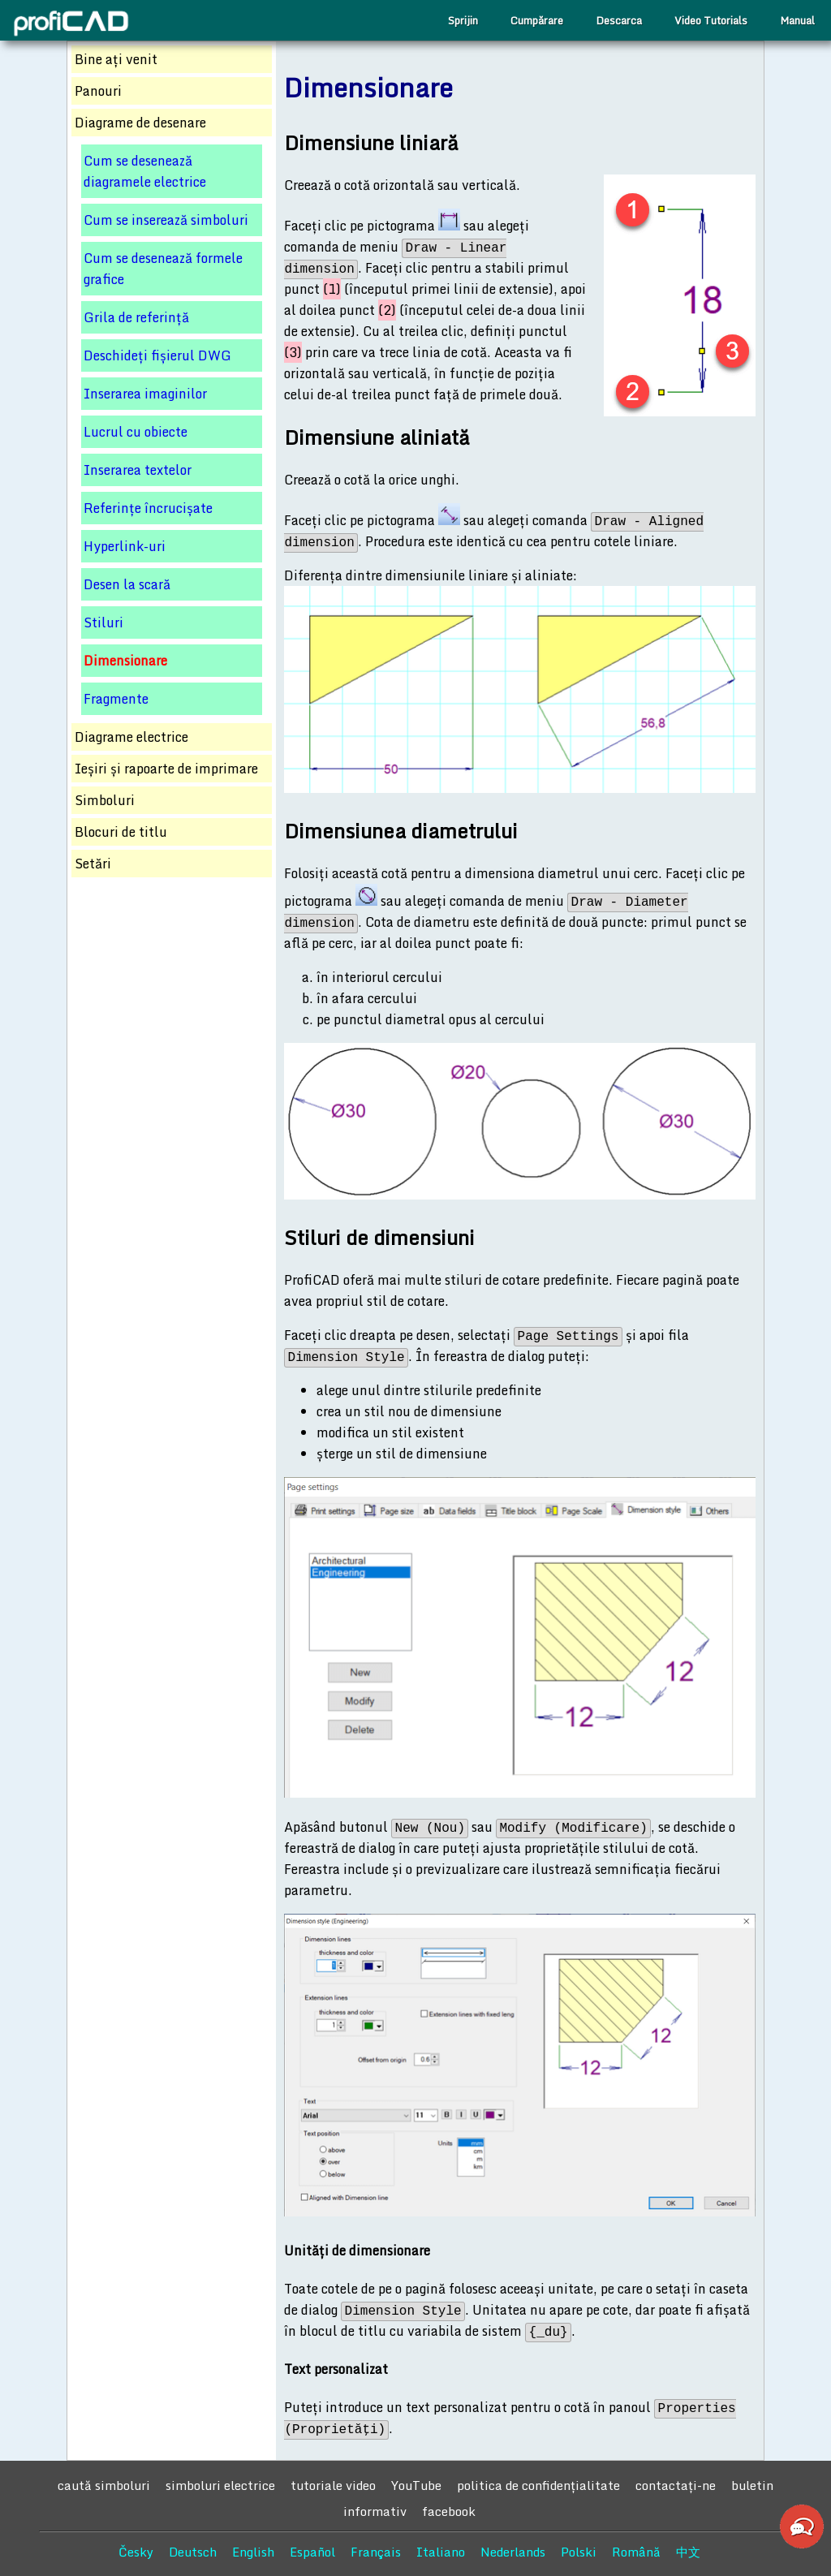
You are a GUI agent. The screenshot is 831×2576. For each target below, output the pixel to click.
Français (376, 2551)
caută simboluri (104, 2485)
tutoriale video (333, 2485)
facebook (449, 2511)
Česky (135, 2551)
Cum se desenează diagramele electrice (145, 171)
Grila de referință (136, 317)
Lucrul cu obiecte (135, 431)
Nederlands (512, 2551)
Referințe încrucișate (148, 508)
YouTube (416, 2485)
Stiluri (103, 622)
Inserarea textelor (138, 469)
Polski (578, 2551)
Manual (797, 20)
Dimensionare (125, 660)
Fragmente (116, 698)
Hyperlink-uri (125, 546)
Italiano (440, 2551)
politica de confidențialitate (538, 2485)
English (253, 2551)
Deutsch (193, 2551)
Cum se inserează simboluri (166, 219)
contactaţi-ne (675, 2485)
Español (312, 2551)
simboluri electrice (220, 2485)
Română (636, 2551)
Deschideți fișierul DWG (157, 355)
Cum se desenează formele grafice (163, 269)
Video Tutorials (710, 20)
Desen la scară (127, 584)
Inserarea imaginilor (145, 393)
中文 (688, 2551)
